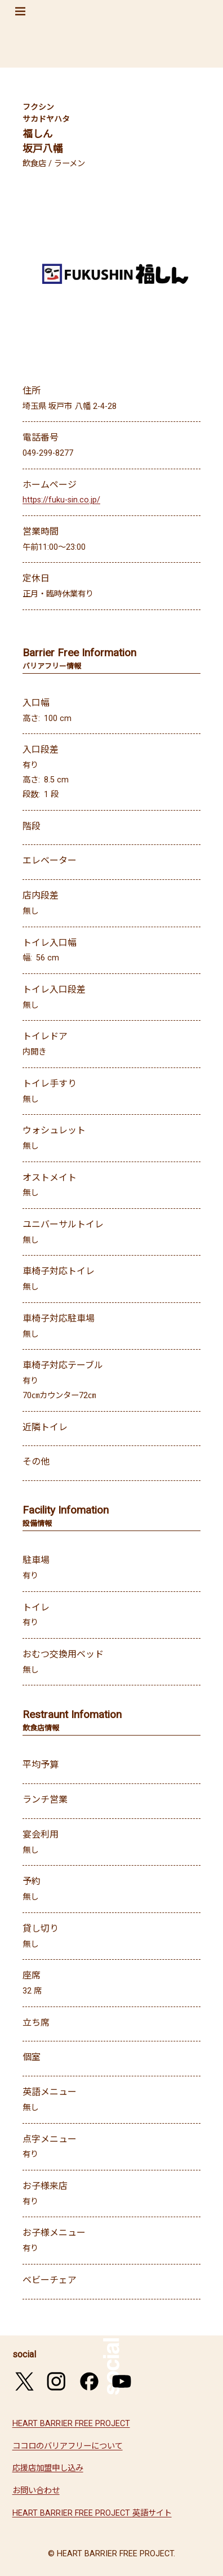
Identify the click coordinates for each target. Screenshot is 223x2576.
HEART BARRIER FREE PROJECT (71, 2423)
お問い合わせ (36, 2490)
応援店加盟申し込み (47, 2468)
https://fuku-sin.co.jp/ (61, 500)
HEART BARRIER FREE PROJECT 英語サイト (92, 2513)
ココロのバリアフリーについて (67, 2446)
